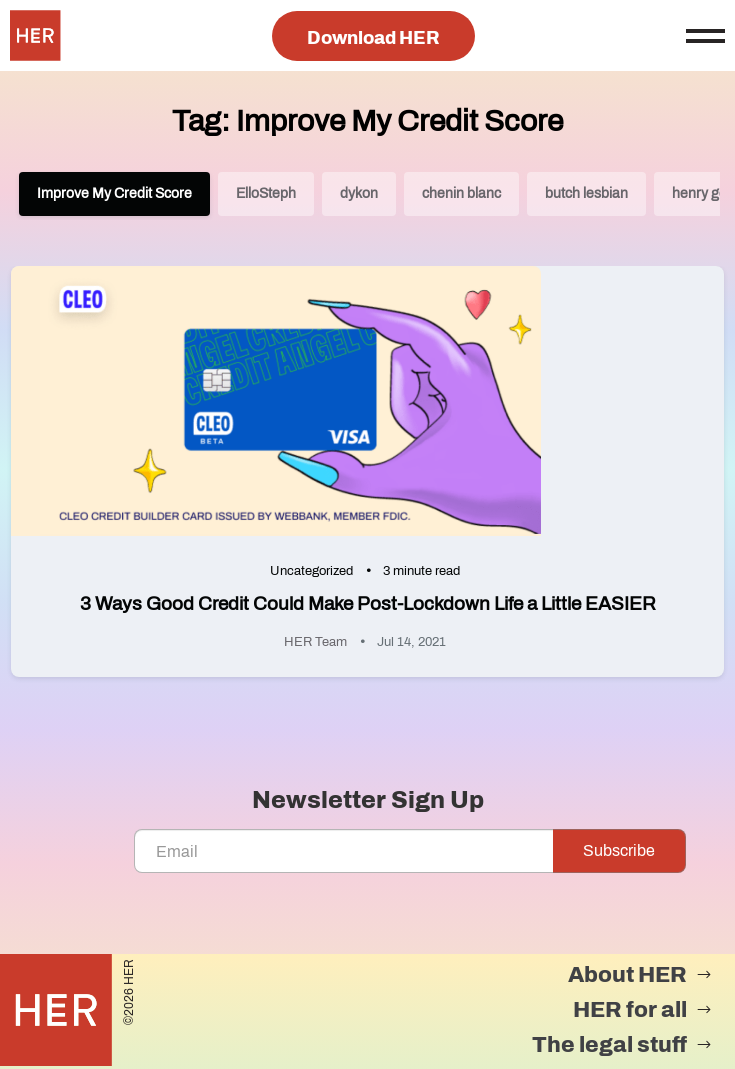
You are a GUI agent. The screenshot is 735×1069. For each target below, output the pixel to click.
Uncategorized (311, 571)
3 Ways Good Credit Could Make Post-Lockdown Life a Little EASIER (368, 603)
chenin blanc (461, 193)
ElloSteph (266, 193)
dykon (359, 193)
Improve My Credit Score (114, 193)
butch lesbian (586, 193)
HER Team (315, 642)
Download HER (373, 38)
